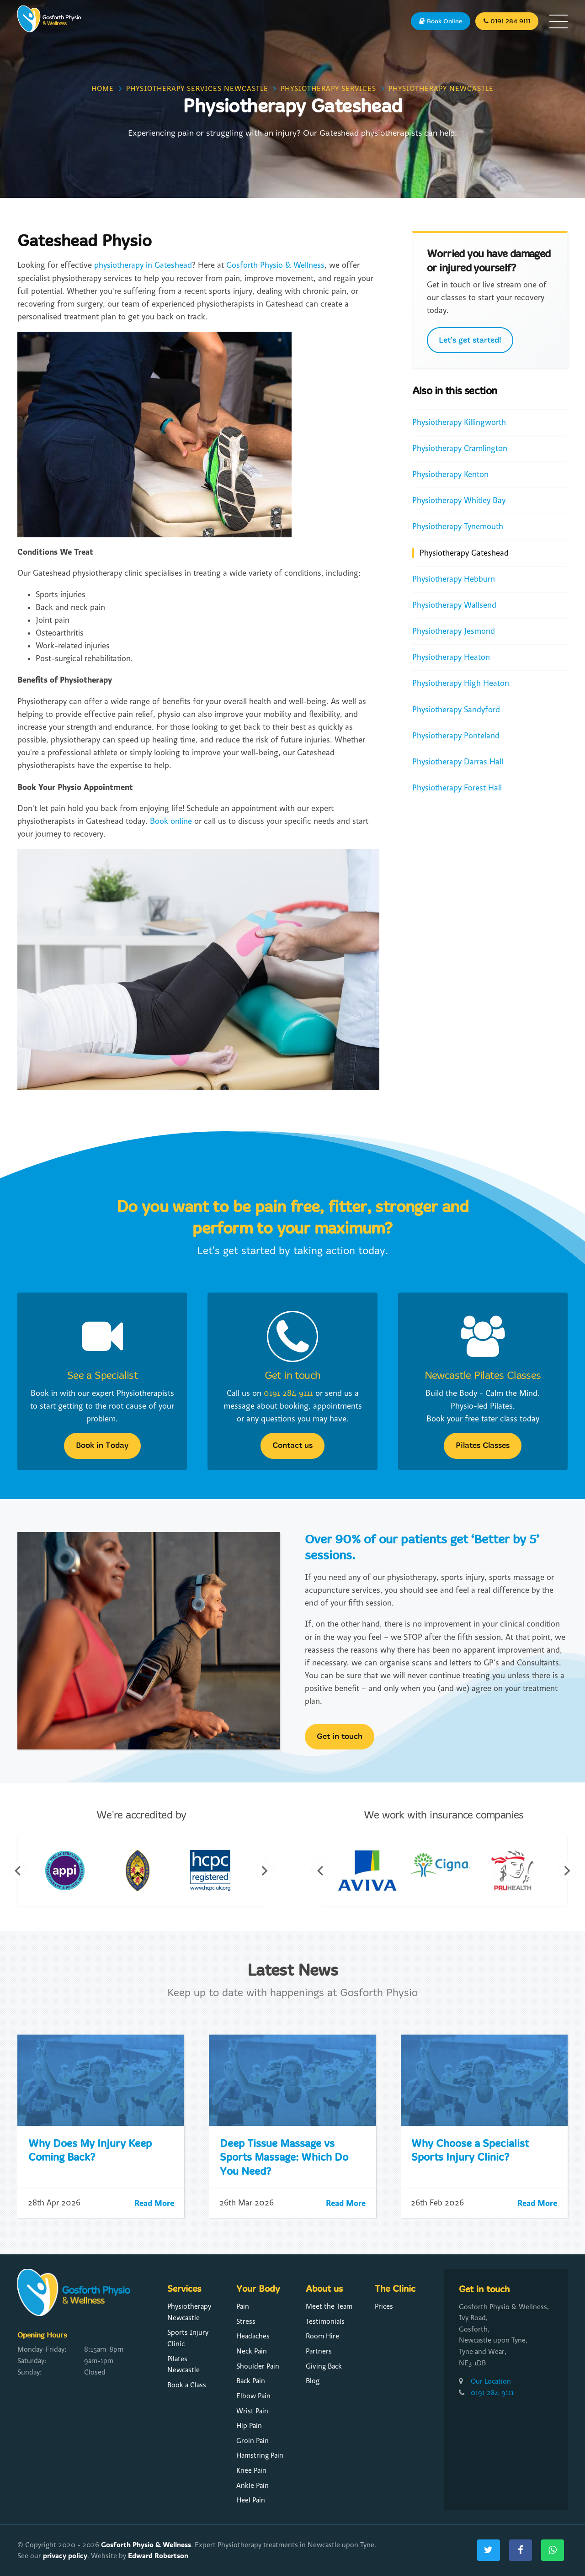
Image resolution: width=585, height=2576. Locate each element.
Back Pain (250, 2381)
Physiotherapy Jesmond (453, 631)
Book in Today (102, 1445)
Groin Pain (252, 2441)
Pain (242, 2306)
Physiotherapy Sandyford (456, 710)
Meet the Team (329, 2306)
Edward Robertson (158, 2555)
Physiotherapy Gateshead (464, 553)
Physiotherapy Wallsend (454, 605)
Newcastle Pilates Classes (483, 1376)
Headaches (253, 2336)
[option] (68, 1870)
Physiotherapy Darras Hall (457, 762)
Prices (384, 2306)
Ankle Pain (252, 2485)
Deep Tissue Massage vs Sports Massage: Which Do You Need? (284, 2157)
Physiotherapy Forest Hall (457, 788)
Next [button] (264, 1870)
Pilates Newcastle (183, 2365)
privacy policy (65, 2555)
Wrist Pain (252, 2411)
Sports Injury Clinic (187, 2338)
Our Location (491, 2381)
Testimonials (325, 2321)
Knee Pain (251, 2470)
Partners (319, 2351)
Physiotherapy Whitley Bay (458, 500)
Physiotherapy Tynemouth (457, 526)
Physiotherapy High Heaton (460, 683)
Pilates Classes (483, 1445)
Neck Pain (251, 2351)
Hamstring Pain (259, 2455)
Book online (171, 821)
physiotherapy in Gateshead (143, 265)
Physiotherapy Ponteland (456, 736)
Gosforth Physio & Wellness (275, 265)
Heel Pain (250, 2500)
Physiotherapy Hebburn (453, 579)
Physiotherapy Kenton (450, 474)
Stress (245, 2321)
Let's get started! (470, 340)
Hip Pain (249, 2426)
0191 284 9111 (288, 1393)
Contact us (292, 1445)
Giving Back (324, 2366)
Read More (154, 2203)
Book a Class (186, 2385)
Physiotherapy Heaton (451, 657)
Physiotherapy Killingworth (459, 422)
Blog (312, 2381)
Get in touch (293, 1376)
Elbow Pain (253, 2396)
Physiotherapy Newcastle (189, 2312)
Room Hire (322, 2336)
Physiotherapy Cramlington (459, 448)
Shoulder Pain (257, 2366)
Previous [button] (18, 1870)
